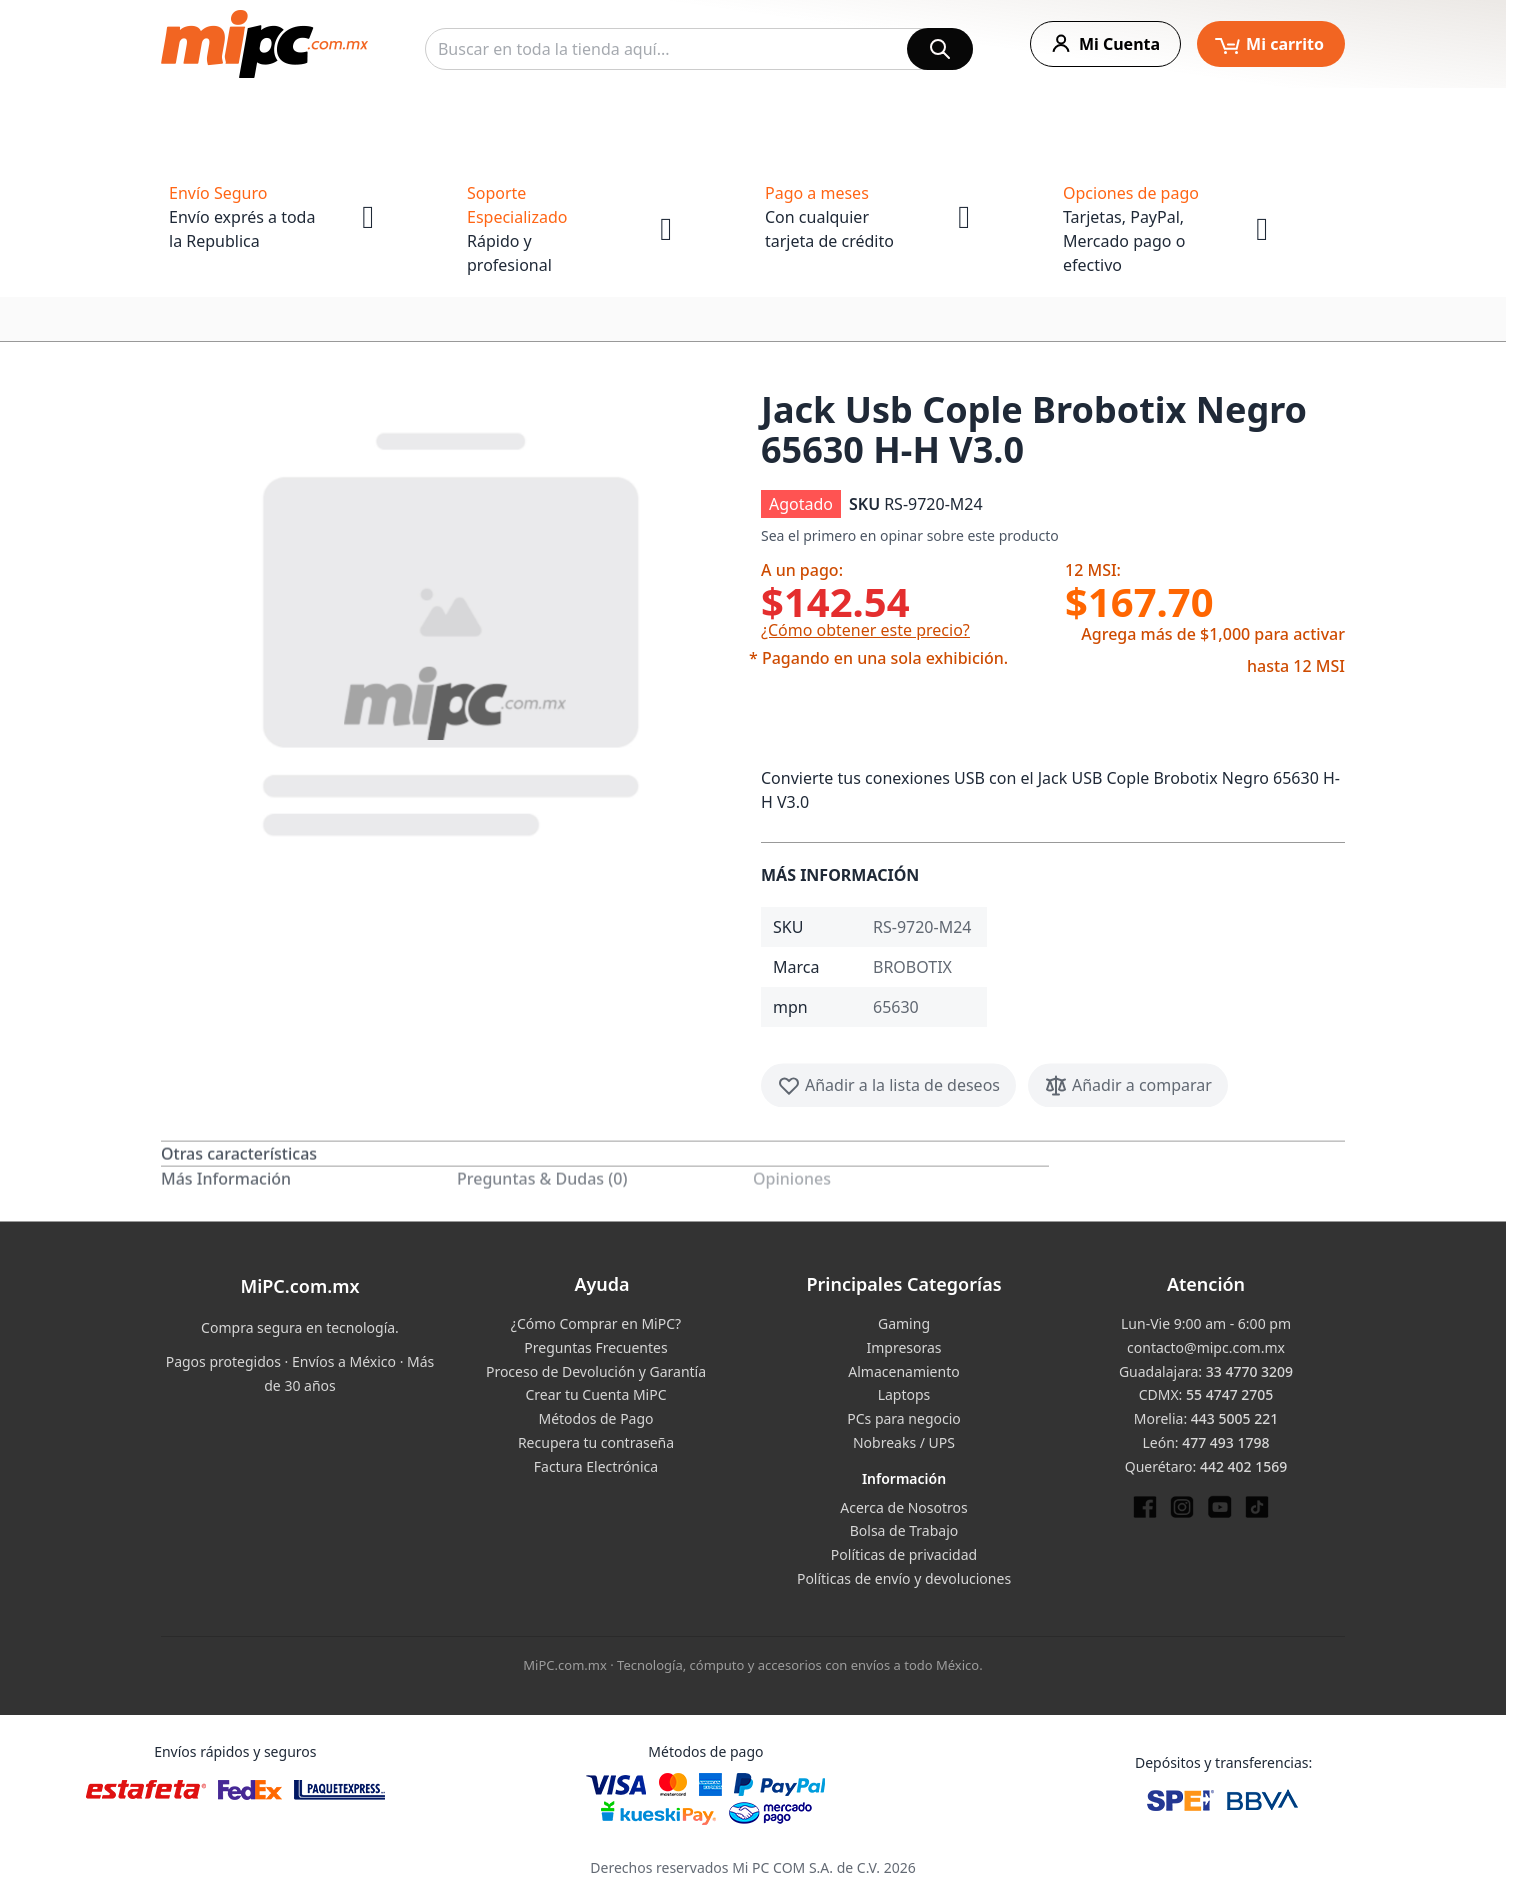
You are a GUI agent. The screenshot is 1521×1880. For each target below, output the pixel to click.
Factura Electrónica (596, 1466)
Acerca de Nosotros (903, 1507)
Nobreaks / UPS (904, 1442)
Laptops (904, 1394)
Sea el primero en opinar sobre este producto (910, 535)
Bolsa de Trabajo (904, 1530)
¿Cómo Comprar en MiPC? (596, 1323)
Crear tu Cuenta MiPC (595, 1394)
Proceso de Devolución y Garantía (596, 1371)
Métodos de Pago (595, 1418)
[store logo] (264, 44)
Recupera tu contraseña (596, 1442)
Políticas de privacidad (904, 1554)
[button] (453, 630)
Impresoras (903, 1347)
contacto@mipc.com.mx (1206, 1347)
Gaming (904, 1323)
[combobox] (699, 49)
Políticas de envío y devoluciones (904, 1578)
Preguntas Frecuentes (595, 1347)
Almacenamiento (903, 1371)
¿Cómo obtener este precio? (865, 630)
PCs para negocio (904, 1418)
